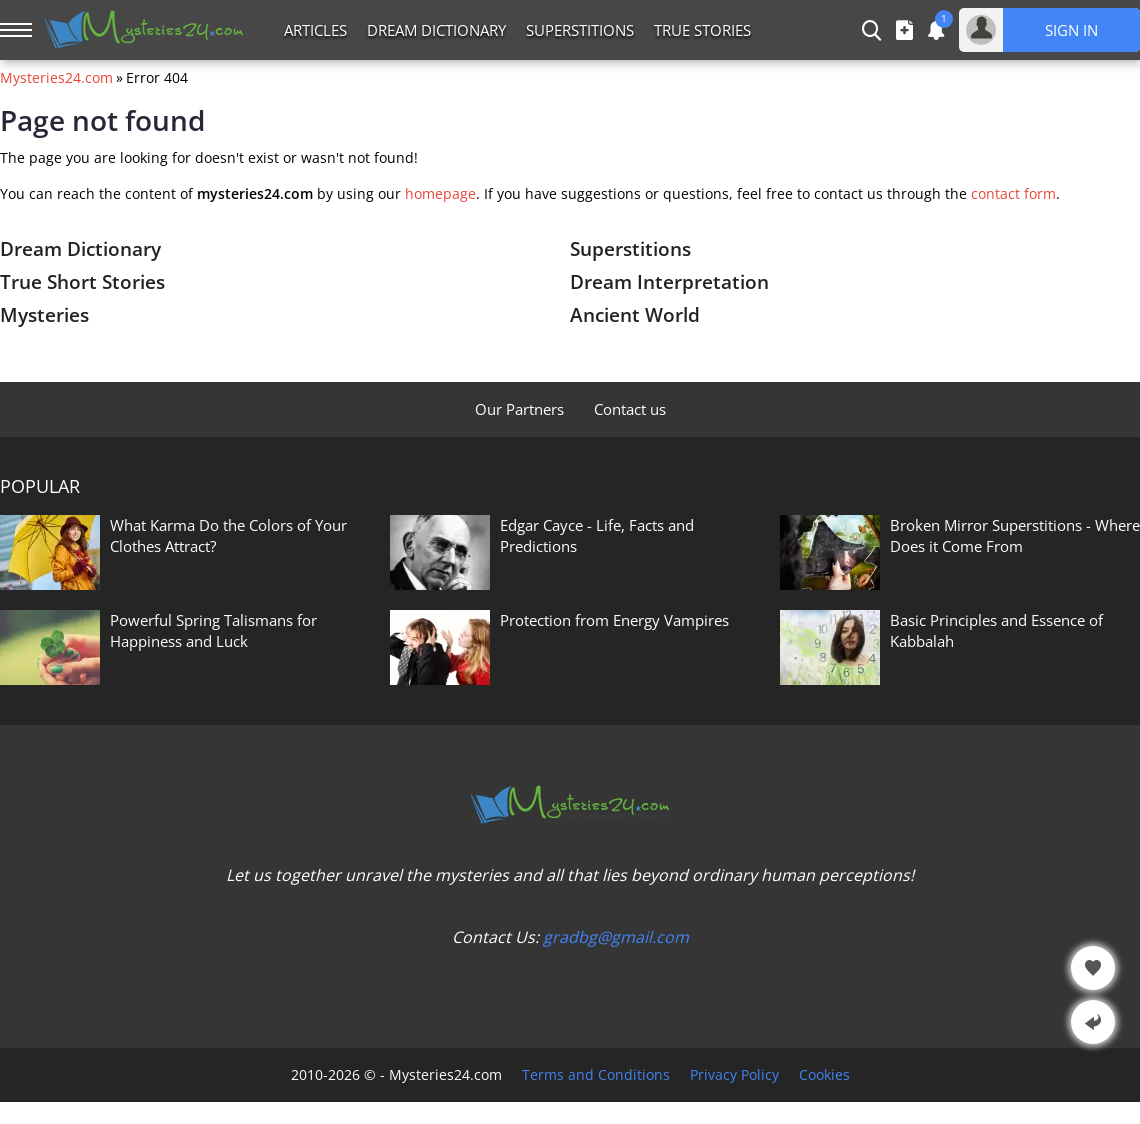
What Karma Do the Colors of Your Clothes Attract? (228, 535)
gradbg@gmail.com (616, 937)
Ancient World (635, 315)
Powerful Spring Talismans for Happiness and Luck (213, 630)
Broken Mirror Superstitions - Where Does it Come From (1015, 535)
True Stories (702, 30)
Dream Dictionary (436, 30)
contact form (1013, 193)
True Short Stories (82, 282)
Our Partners (519, 409)
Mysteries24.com (56, 78)
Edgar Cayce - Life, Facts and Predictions (597, 535)
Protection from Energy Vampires (614, 620)
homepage (440, 193)
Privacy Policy (734, 1075)
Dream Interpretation (669, 282)
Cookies (824, 1075)
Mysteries (44, 315)
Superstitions (580, 30)
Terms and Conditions (596, 1075)
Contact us (630, 409)
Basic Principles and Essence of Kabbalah (996, 630)
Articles (315, 30)
